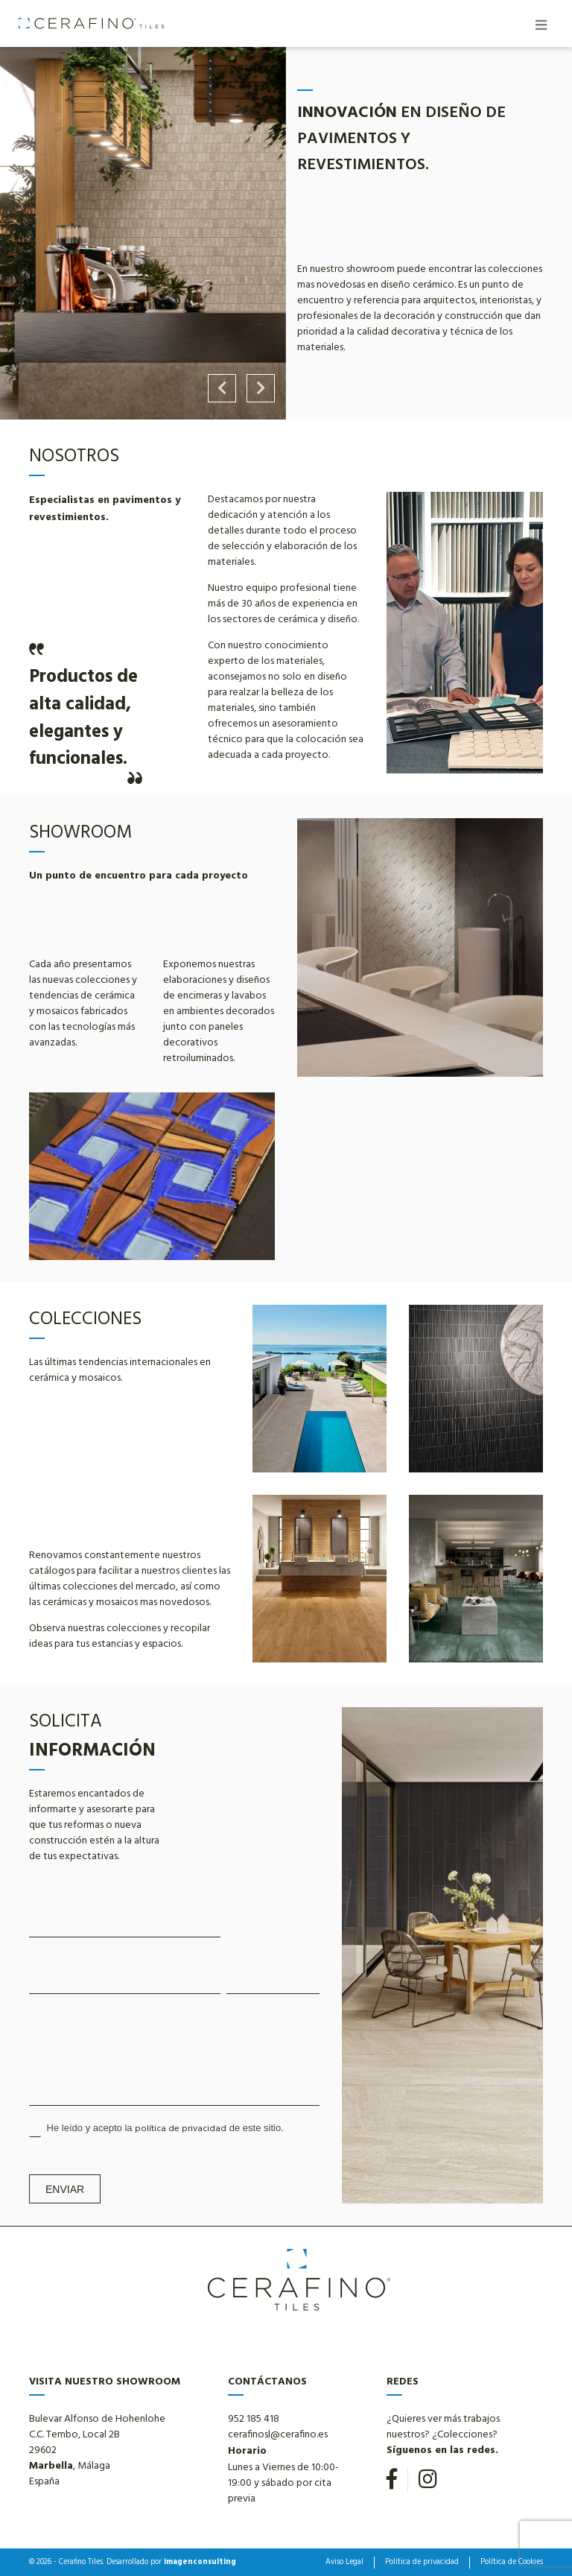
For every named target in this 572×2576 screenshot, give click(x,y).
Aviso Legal (344, 2563)
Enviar (64, 2189)
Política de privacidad (422, 2563)
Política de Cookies (511, 2563)
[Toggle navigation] (540, 26)
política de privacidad (180, 2129)
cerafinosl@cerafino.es (278, 2435)
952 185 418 (253, 2419)
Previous (222, 388)
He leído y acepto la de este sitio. (156, 2129)
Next (261, 388)
